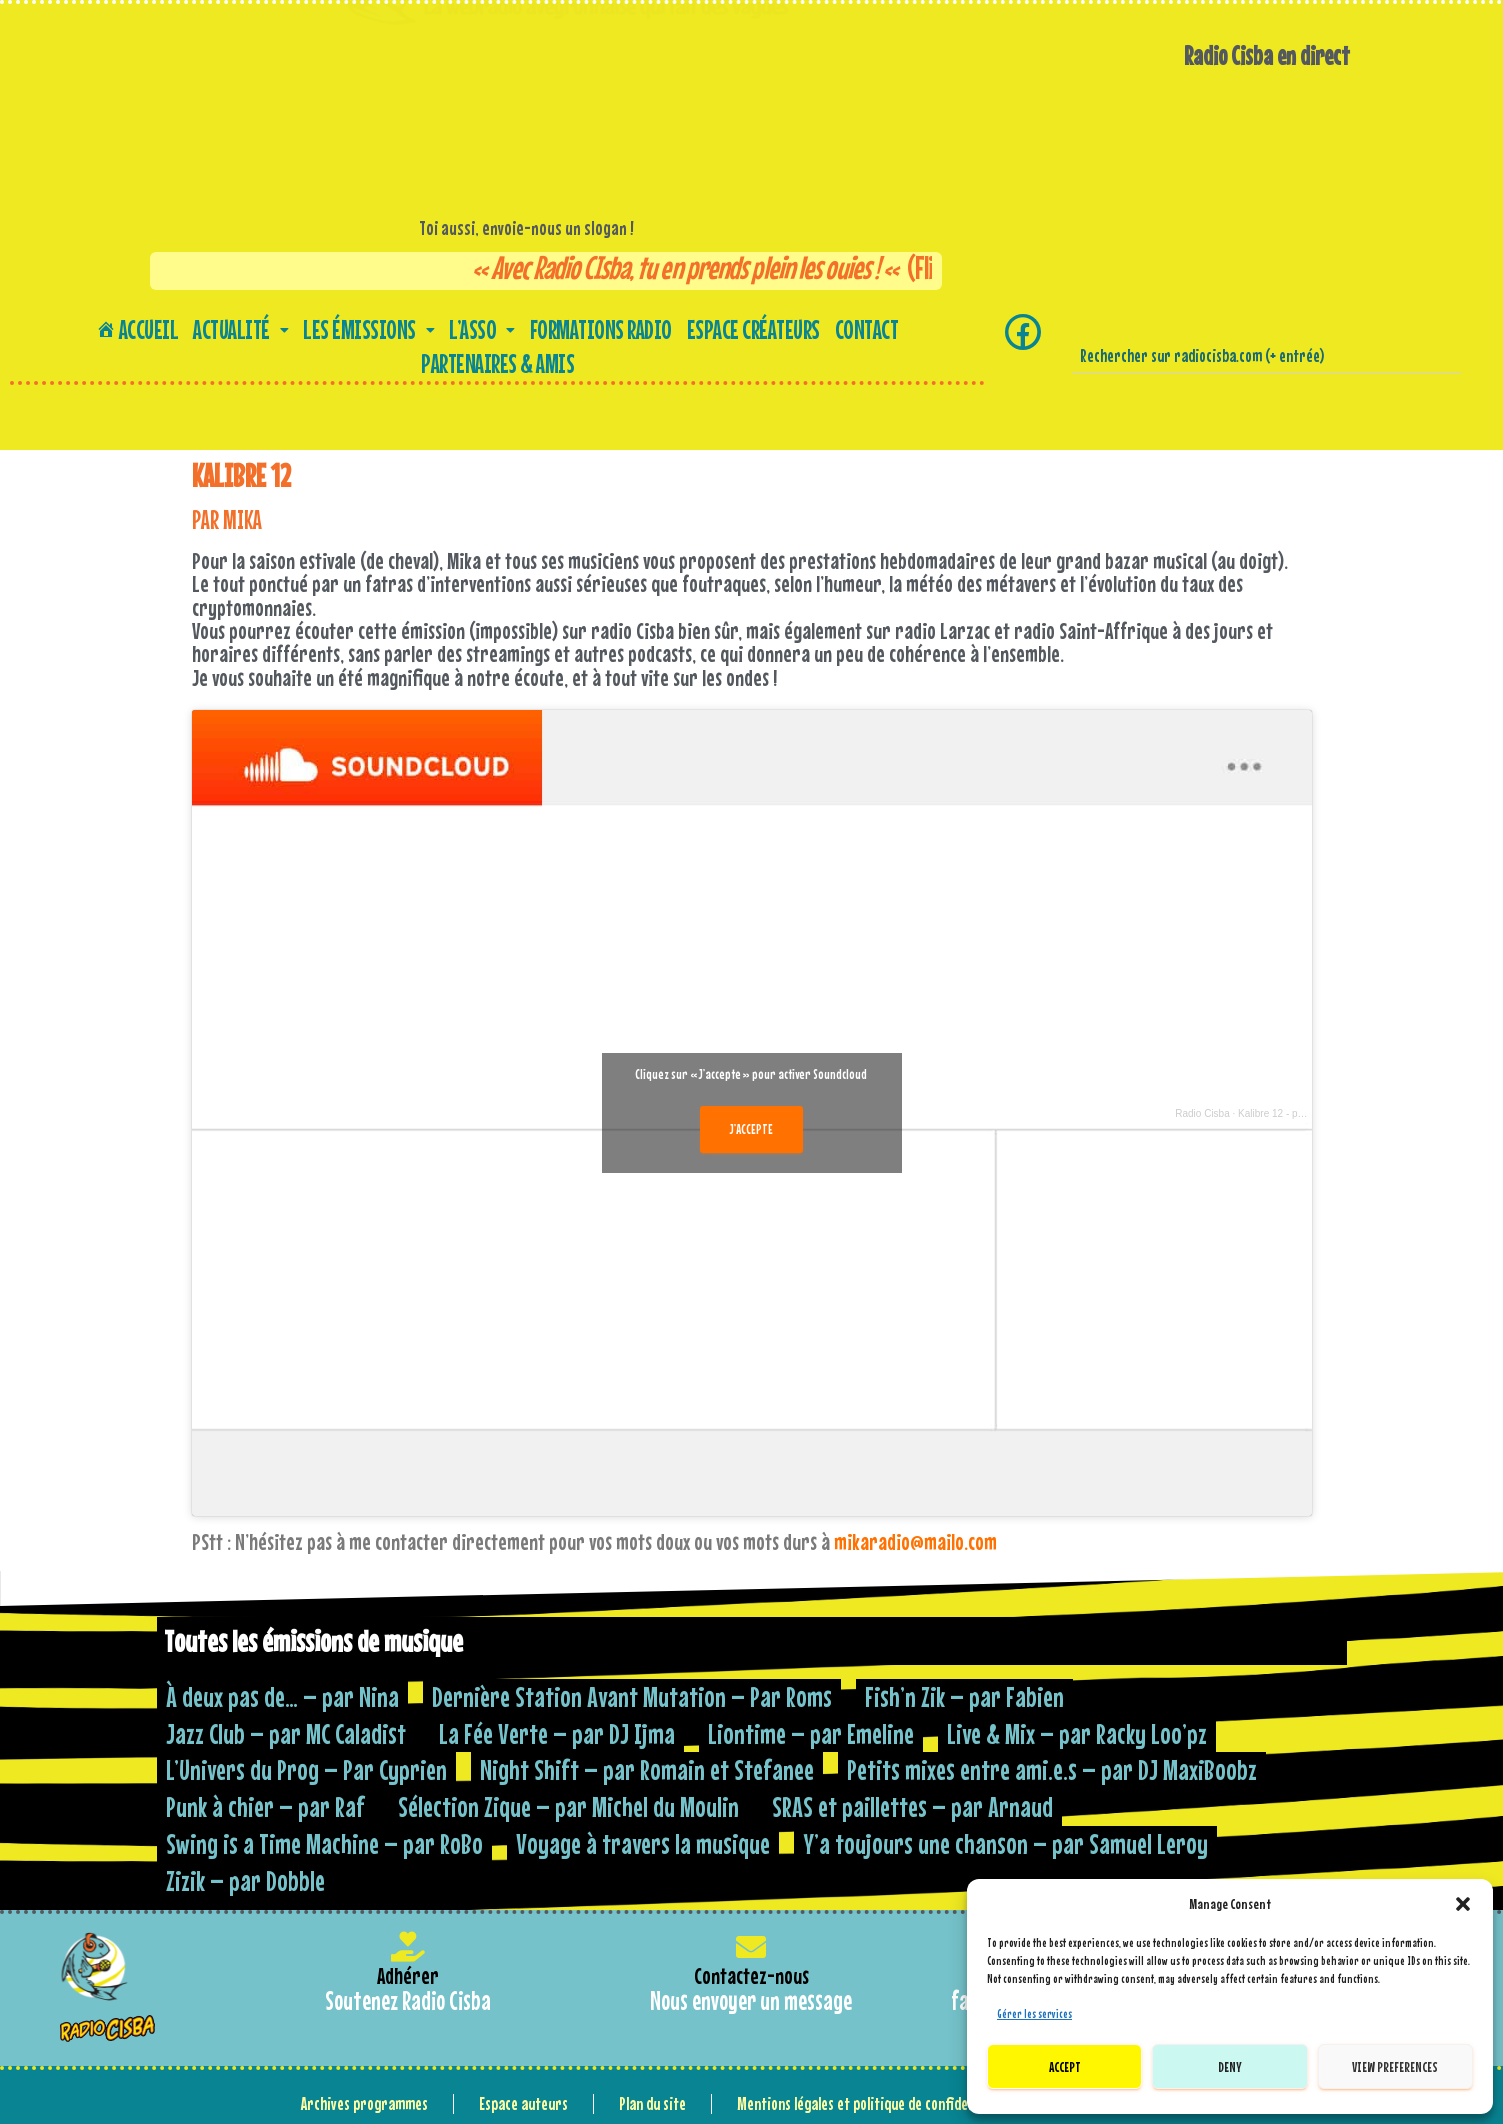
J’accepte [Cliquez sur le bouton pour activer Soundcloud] (751, 1129)
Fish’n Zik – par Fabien (964, 1696)
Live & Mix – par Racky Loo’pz (1077, 1733)
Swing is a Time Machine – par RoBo (324, 1843)
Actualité (240, 329)
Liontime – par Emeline (811, 1733)
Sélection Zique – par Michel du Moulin (568, 1806)
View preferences (1395, 2066)
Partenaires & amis (497, 363)
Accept (1065, 2066)
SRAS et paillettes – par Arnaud (912, 1806)
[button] (1463, 1904)
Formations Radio (601, 329)
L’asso (482, 329)
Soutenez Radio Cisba (408, 2000)
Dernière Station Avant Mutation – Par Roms (632, 1696)
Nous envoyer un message (751, 2000)
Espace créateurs (753, 329)
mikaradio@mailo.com (915, 1541)
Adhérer (408, 1975)
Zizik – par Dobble (245, 1880)
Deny (1230, 2066)
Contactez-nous (751, 1975)
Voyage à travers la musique (643, 1843)
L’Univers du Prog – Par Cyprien (306, 1769)
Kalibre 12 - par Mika (1284, 1113)
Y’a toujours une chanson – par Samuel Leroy (1005, 1843)
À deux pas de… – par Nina (282, 1696)
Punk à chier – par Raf (265, 1806)
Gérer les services (1034, 2014)
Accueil (137, 329)
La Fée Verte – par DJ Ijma (557, 1733)
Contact (867, 329)
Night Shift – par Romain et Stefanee (647, 1769)
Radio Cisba (1202, 1113)
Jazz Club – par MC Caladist (286, 1733)
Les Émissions (368, 329)
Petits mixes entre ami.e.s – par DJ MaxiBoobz (1052, 1769)
